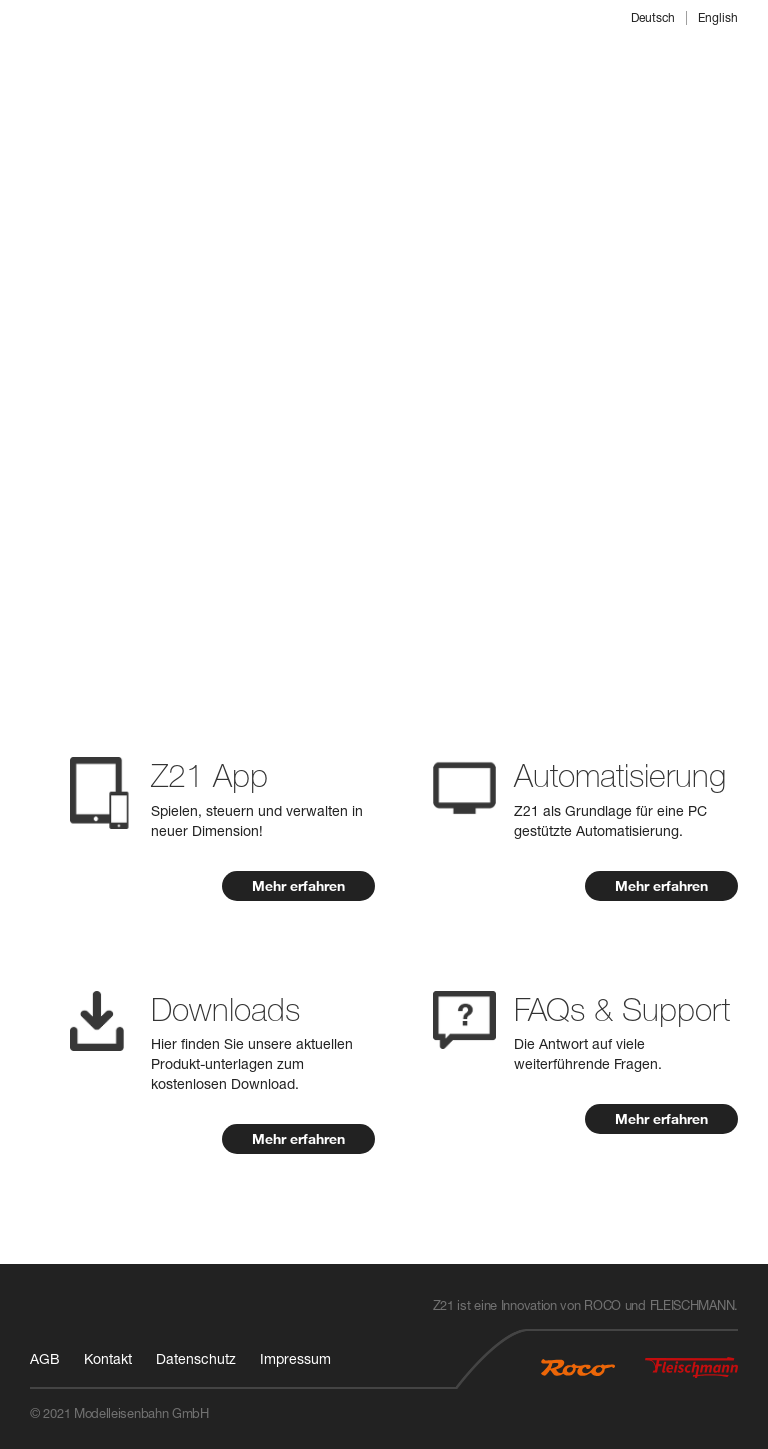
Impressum (295, 1358)
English (718, 17)
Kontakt (108, 1358)
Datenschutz (196, 1358)
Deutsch (653, 17)
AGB (45, 1358)
